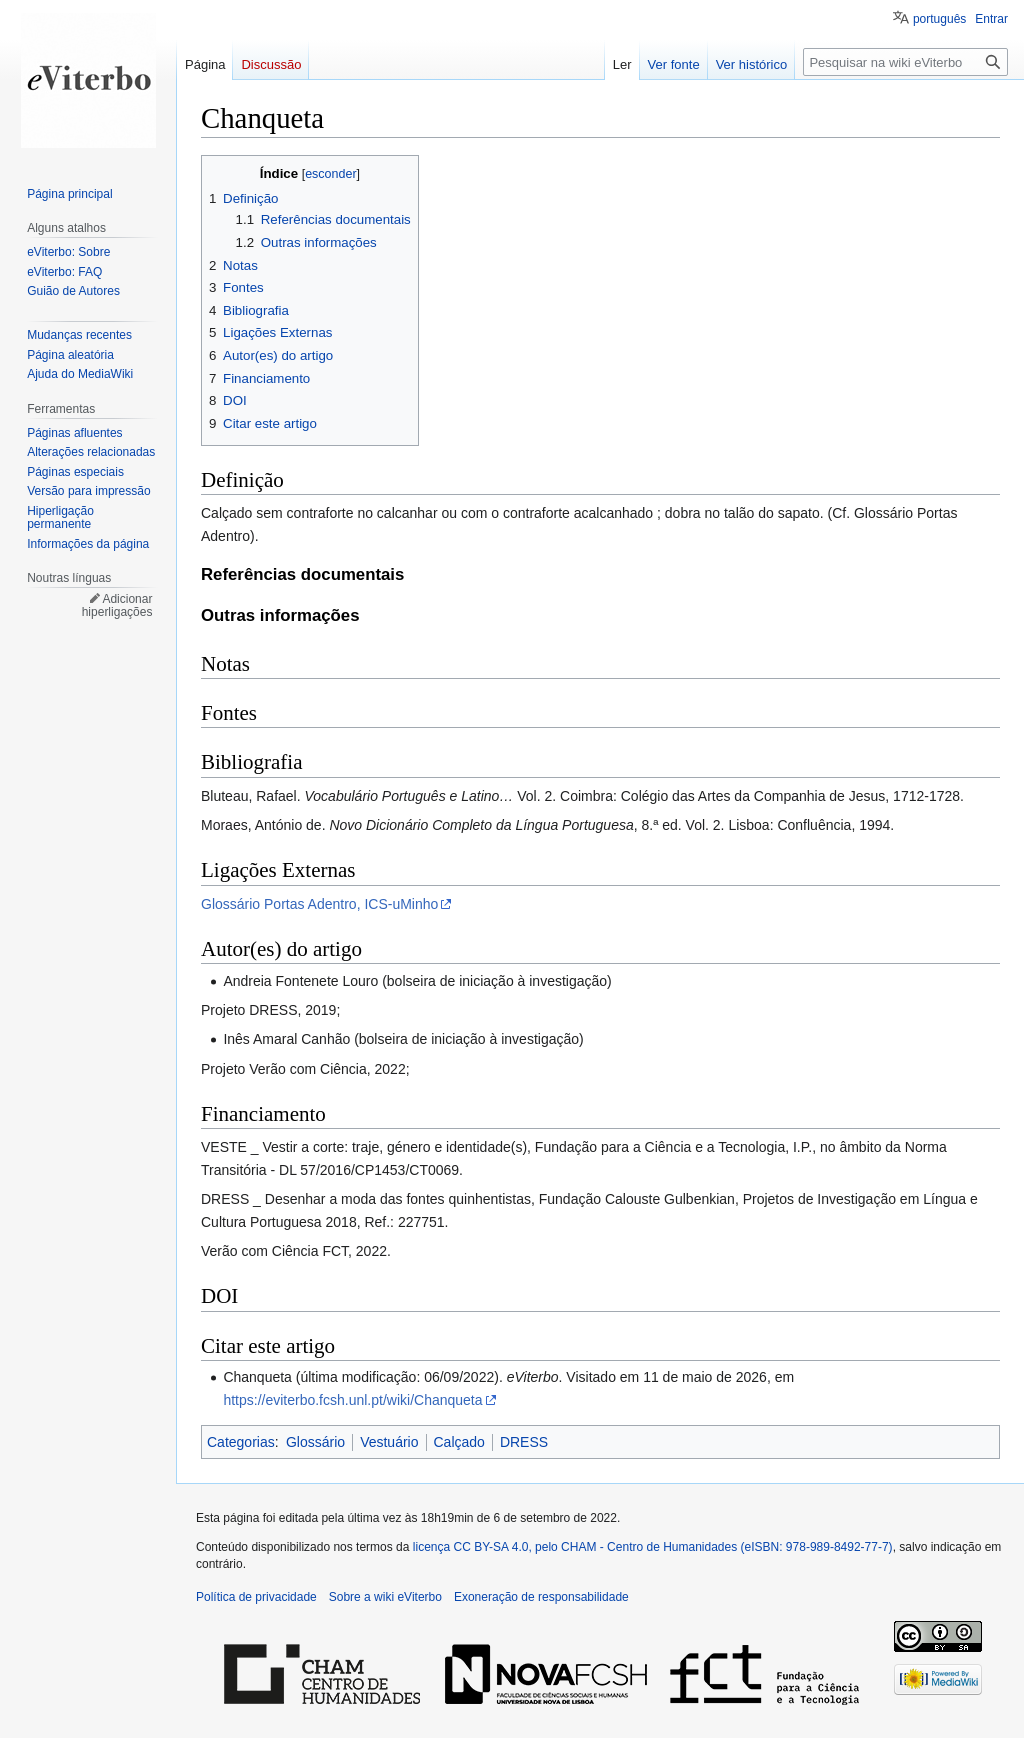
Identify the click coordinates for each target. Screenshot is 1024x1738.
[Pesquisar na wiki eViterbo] (905, 62)
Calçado (459, 1442)
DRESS (524, 1442)
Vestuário (389, 1442)
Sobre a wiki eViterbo (385, 1597)
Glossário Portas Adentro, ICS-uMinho (319, 904)
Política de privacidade (256, 1597)
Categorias (241, 1442)
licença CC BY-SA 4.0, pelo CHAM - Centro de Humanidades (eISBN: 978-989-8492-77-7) (653, 1547)
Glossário (315, 1442)
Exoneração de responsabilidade (541, 1597)
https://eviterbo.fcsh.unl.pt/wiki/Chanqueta (352, 1400)
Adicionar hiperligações (117, 606)
